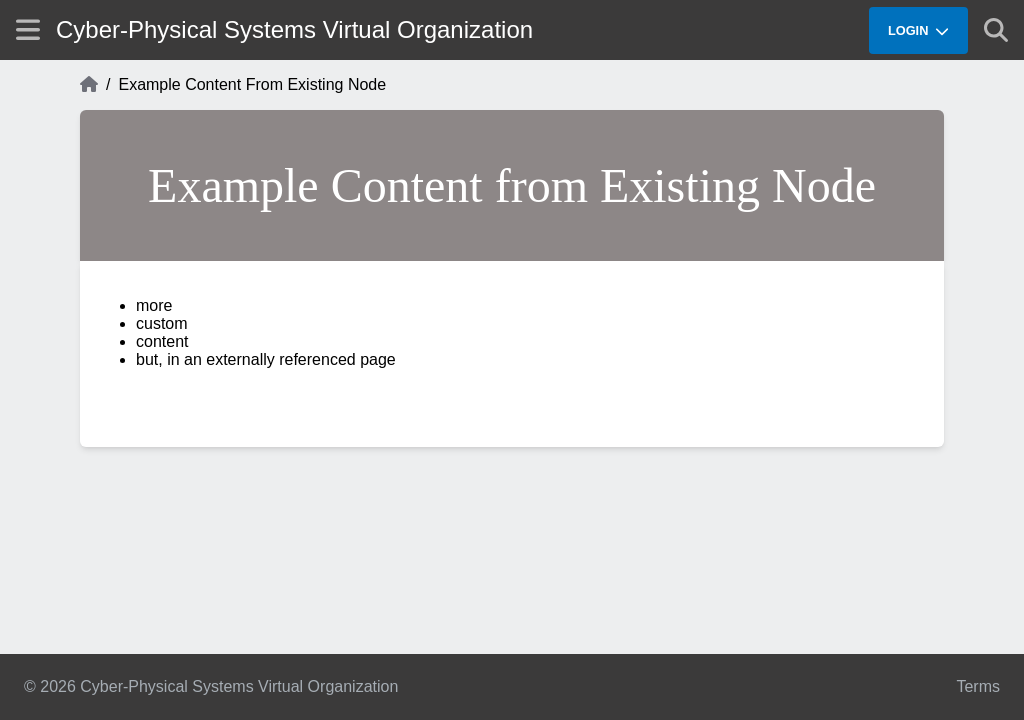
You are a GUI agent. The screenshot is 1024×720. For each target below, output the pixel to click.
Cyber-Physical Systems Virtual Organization (294, 29)
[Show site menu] (28, 29)
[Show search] (996, 30)
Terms (978, 686)
